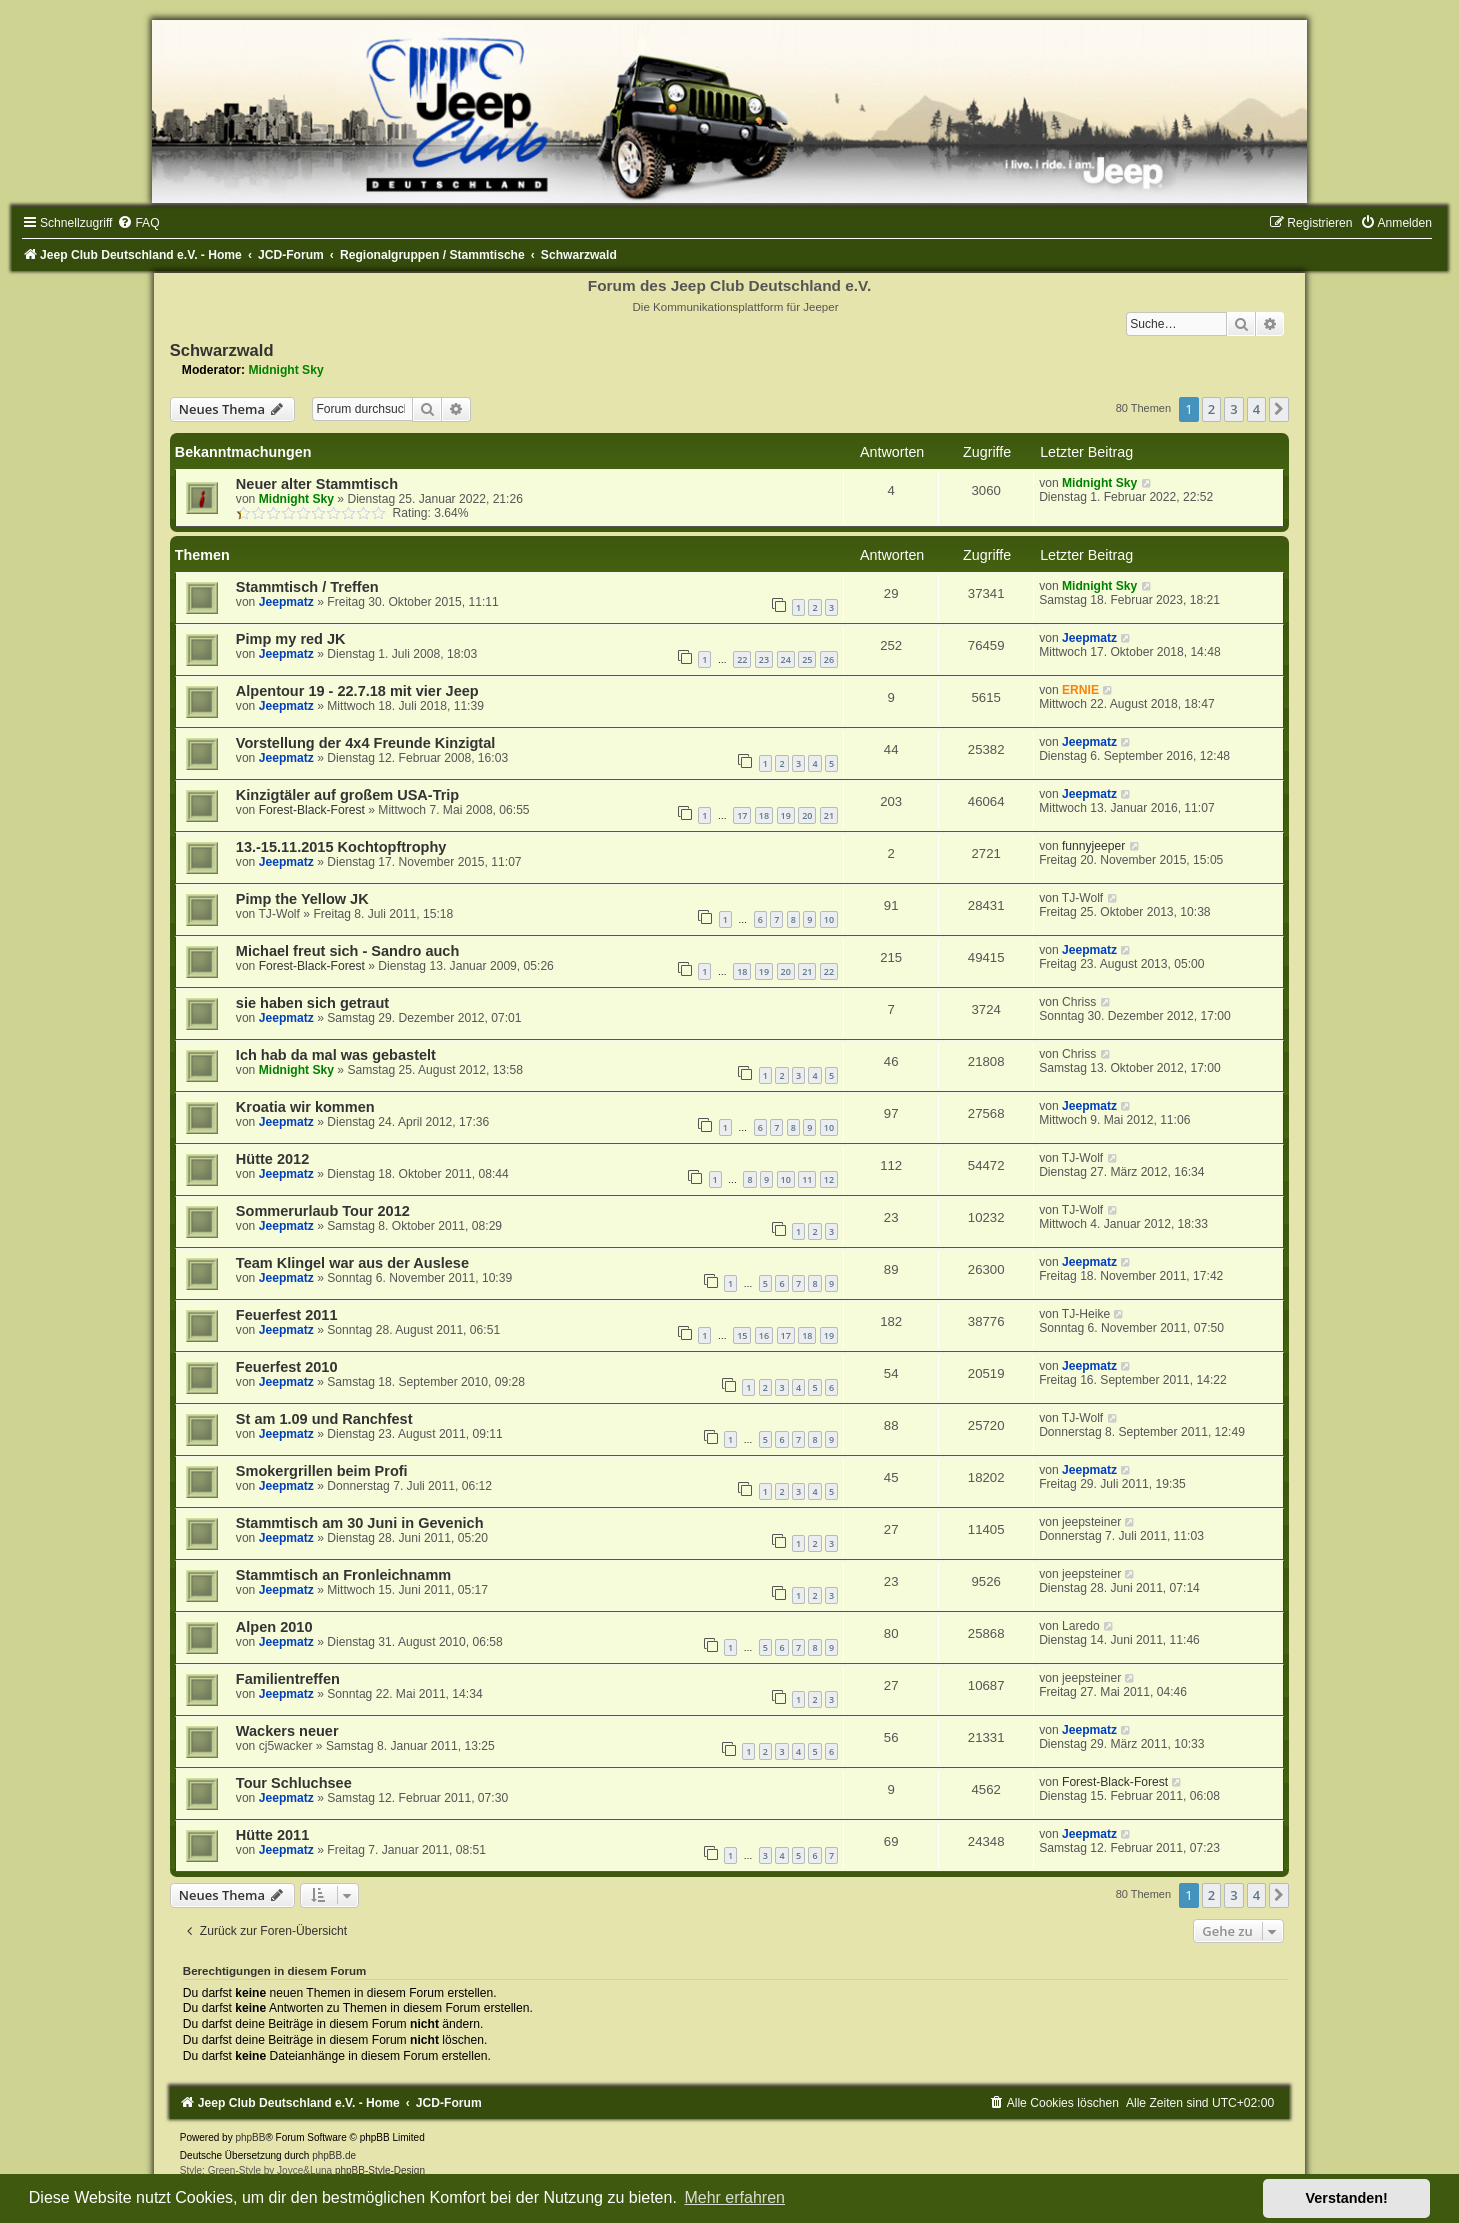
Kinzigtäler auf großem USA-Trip (347, 795)
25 (807, 659)
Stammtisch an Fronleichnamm (343, 1575)
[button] (1279, 409)
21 (829, 815)
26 (829, 659)
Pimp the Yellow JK (302, 899)
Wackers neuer (287, 1731)
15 (742, 1335)
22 (742, 659)
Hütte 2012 (272, 1159)
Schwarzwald (222, 350)
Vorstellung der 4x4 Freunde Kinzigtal (365, 743)
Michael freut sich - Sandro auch (347, 951)
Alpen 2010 (274, 1627)
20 (807, 815)
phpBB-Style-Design (380, 2170)
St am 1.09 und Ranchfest (324, 1419)
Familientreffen (288, 1679)
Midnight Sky (285, 370)
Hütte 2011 (272, 1835)
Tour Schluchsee (294, 1783)
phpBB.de (334, 2155)
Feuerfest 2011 (287, 1315)
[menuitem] (138, 223)
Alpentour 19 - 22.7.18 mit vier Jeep (357, 691)
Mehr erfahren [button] (734, 2197)
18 (764, 815)
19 (786, 815)
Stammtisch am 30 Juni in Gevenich (360, 1523)
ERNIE (1080, 690)
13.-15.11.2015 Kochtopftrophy (341, 847)
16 (764, 1335)
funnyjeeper (1093, 846)
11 (807, 1179)
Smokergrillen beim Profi (322, 1471)
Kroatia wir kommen (305, 1107)
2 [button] (1211, 409)
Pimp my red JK (291, 639)
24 (786, 659)
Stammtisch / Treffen (307, 587)
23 (764, 659)
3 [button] (1233, 409)
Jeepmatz (286, 602)
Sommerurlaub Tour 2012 (323, 1211)
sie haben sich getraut (312, 1003)
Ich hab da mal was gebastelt (336, 1055)
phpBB (250, 2137)
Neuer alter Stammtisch (317, 484)
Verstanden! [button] (1347, 2198)
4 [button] (1256, 409)
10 (829, 919)
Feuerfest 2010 (287, 1367)
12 (829, 1179)
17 (742, 815)
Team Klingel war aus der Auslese (352, 1263)
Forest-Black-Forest (312, 810)
